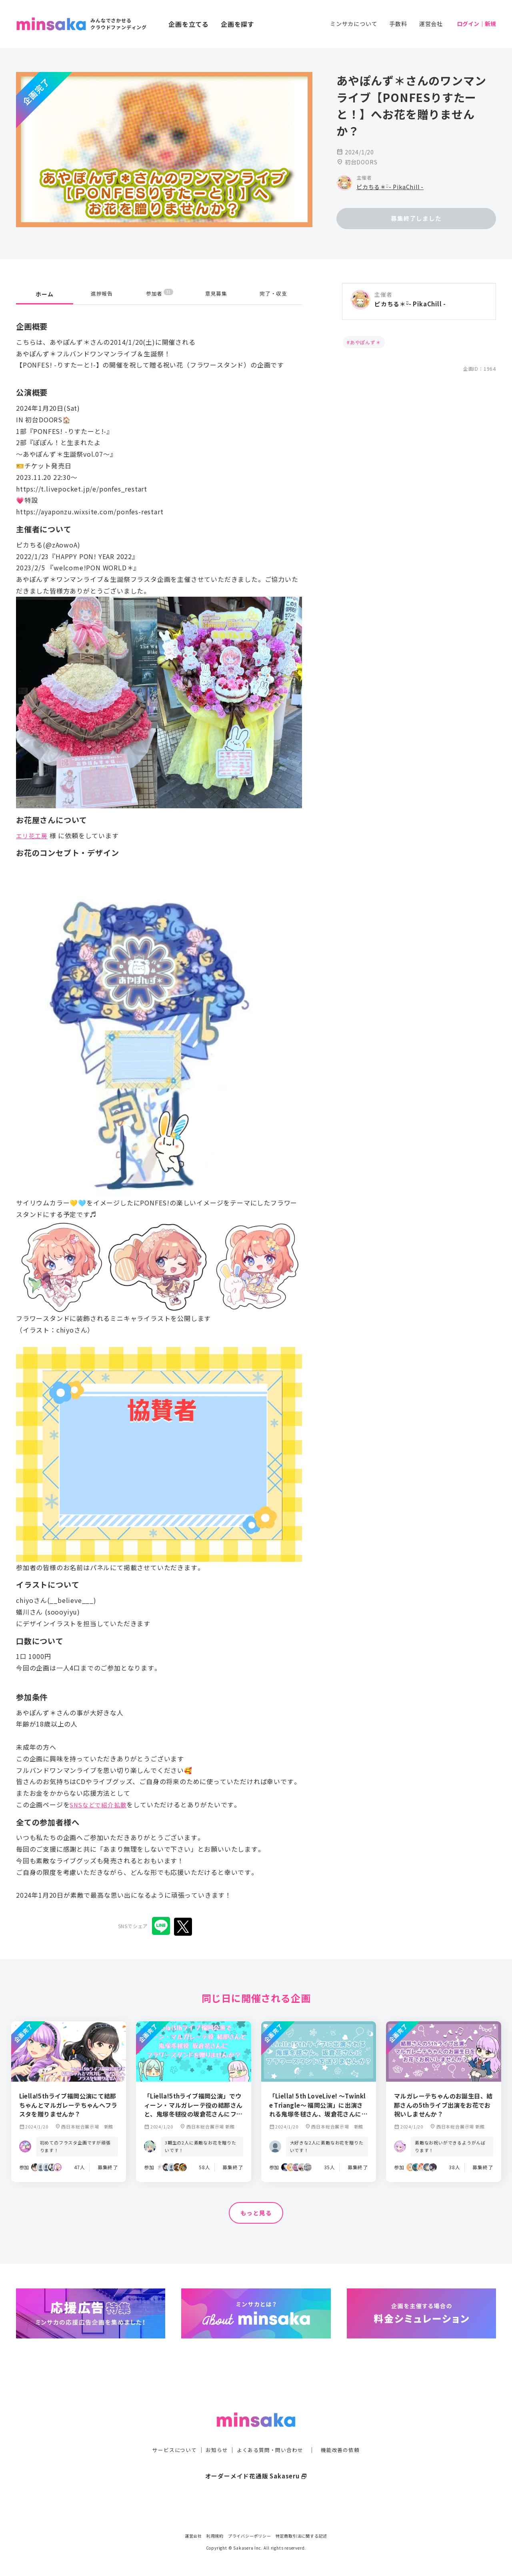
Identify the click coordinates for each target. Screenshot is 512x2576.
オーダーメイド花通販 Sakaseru (256, 2459)
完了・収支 (273, 294)
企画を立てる (188, 24)
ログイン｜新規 (476, 24)
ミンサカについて (353, 24)
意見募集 (216, 294)
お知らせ (214, 2434)
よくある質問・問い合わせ (270, 2434)
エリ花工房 (33, 835)
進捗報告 (102, 294)
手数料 (398, 24)
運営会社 (431, 24)
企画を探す (237, 24)
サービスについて (170, 2434)
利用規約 (215, 2536)
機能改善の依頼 (345, 2434)
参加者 (159, 294)
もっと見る (256, 2213)
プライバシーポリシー (249, 2536)
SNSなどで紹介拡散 (100, 1804)
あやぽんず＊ (365, 342)
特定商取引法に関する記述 (302, 2536)
